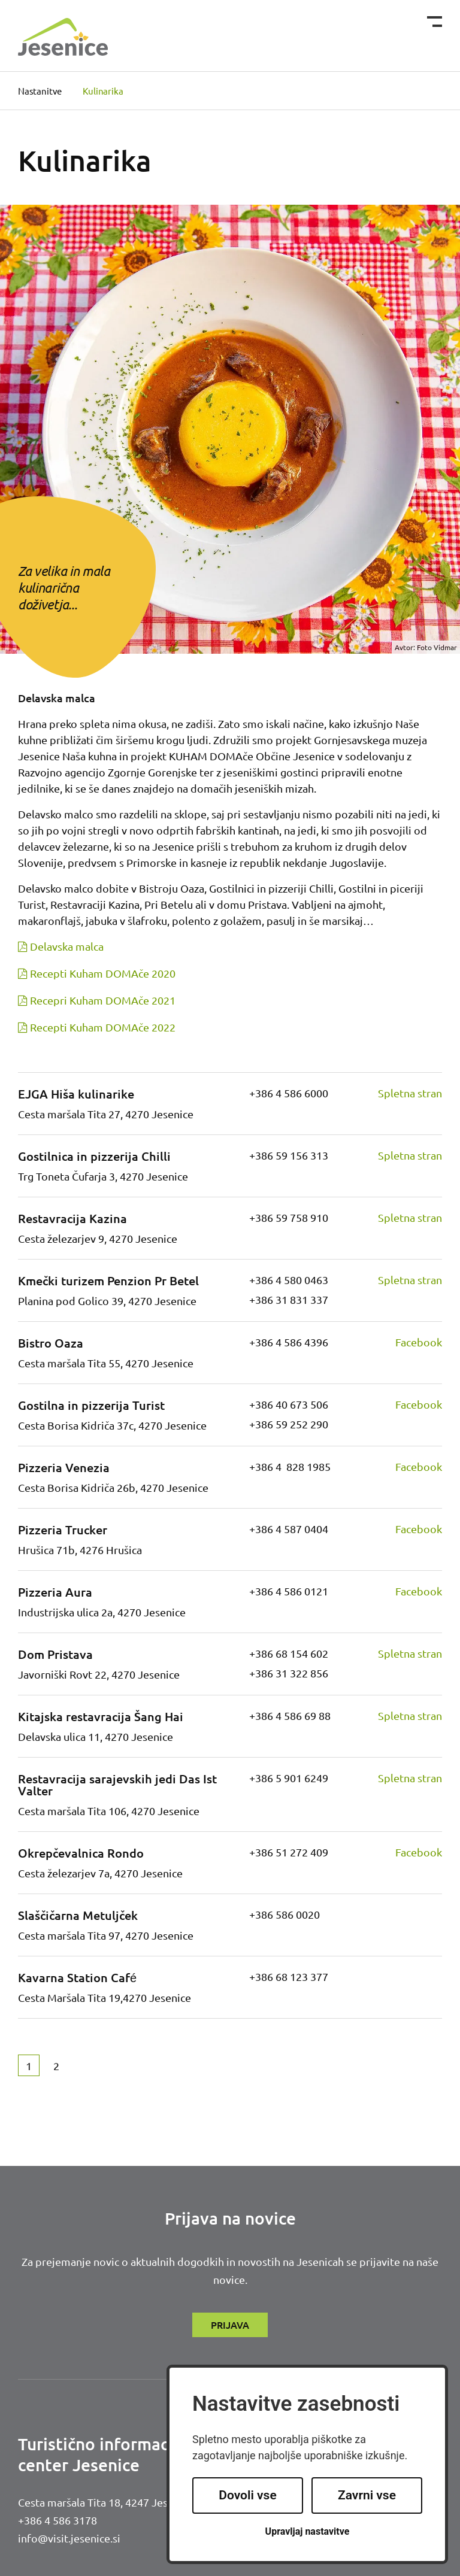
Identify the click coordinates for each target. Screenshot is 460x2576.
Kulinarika (103, 90)
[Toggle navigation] (434, 22)
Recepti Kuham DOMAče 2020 (102, 973)
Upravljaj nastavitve (307, 2531)
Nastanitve (40, 90)
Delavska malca (67, 946)
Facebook (418, 1342)
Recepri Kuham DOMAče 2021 (102, 1000)
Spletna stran (410, 1093)
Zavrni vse (367, 2495)
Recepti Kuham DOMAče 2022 (102, 1027)
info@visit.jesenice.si (69, 2538)
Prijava (230, 2324)
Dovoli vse (247, 2495)
